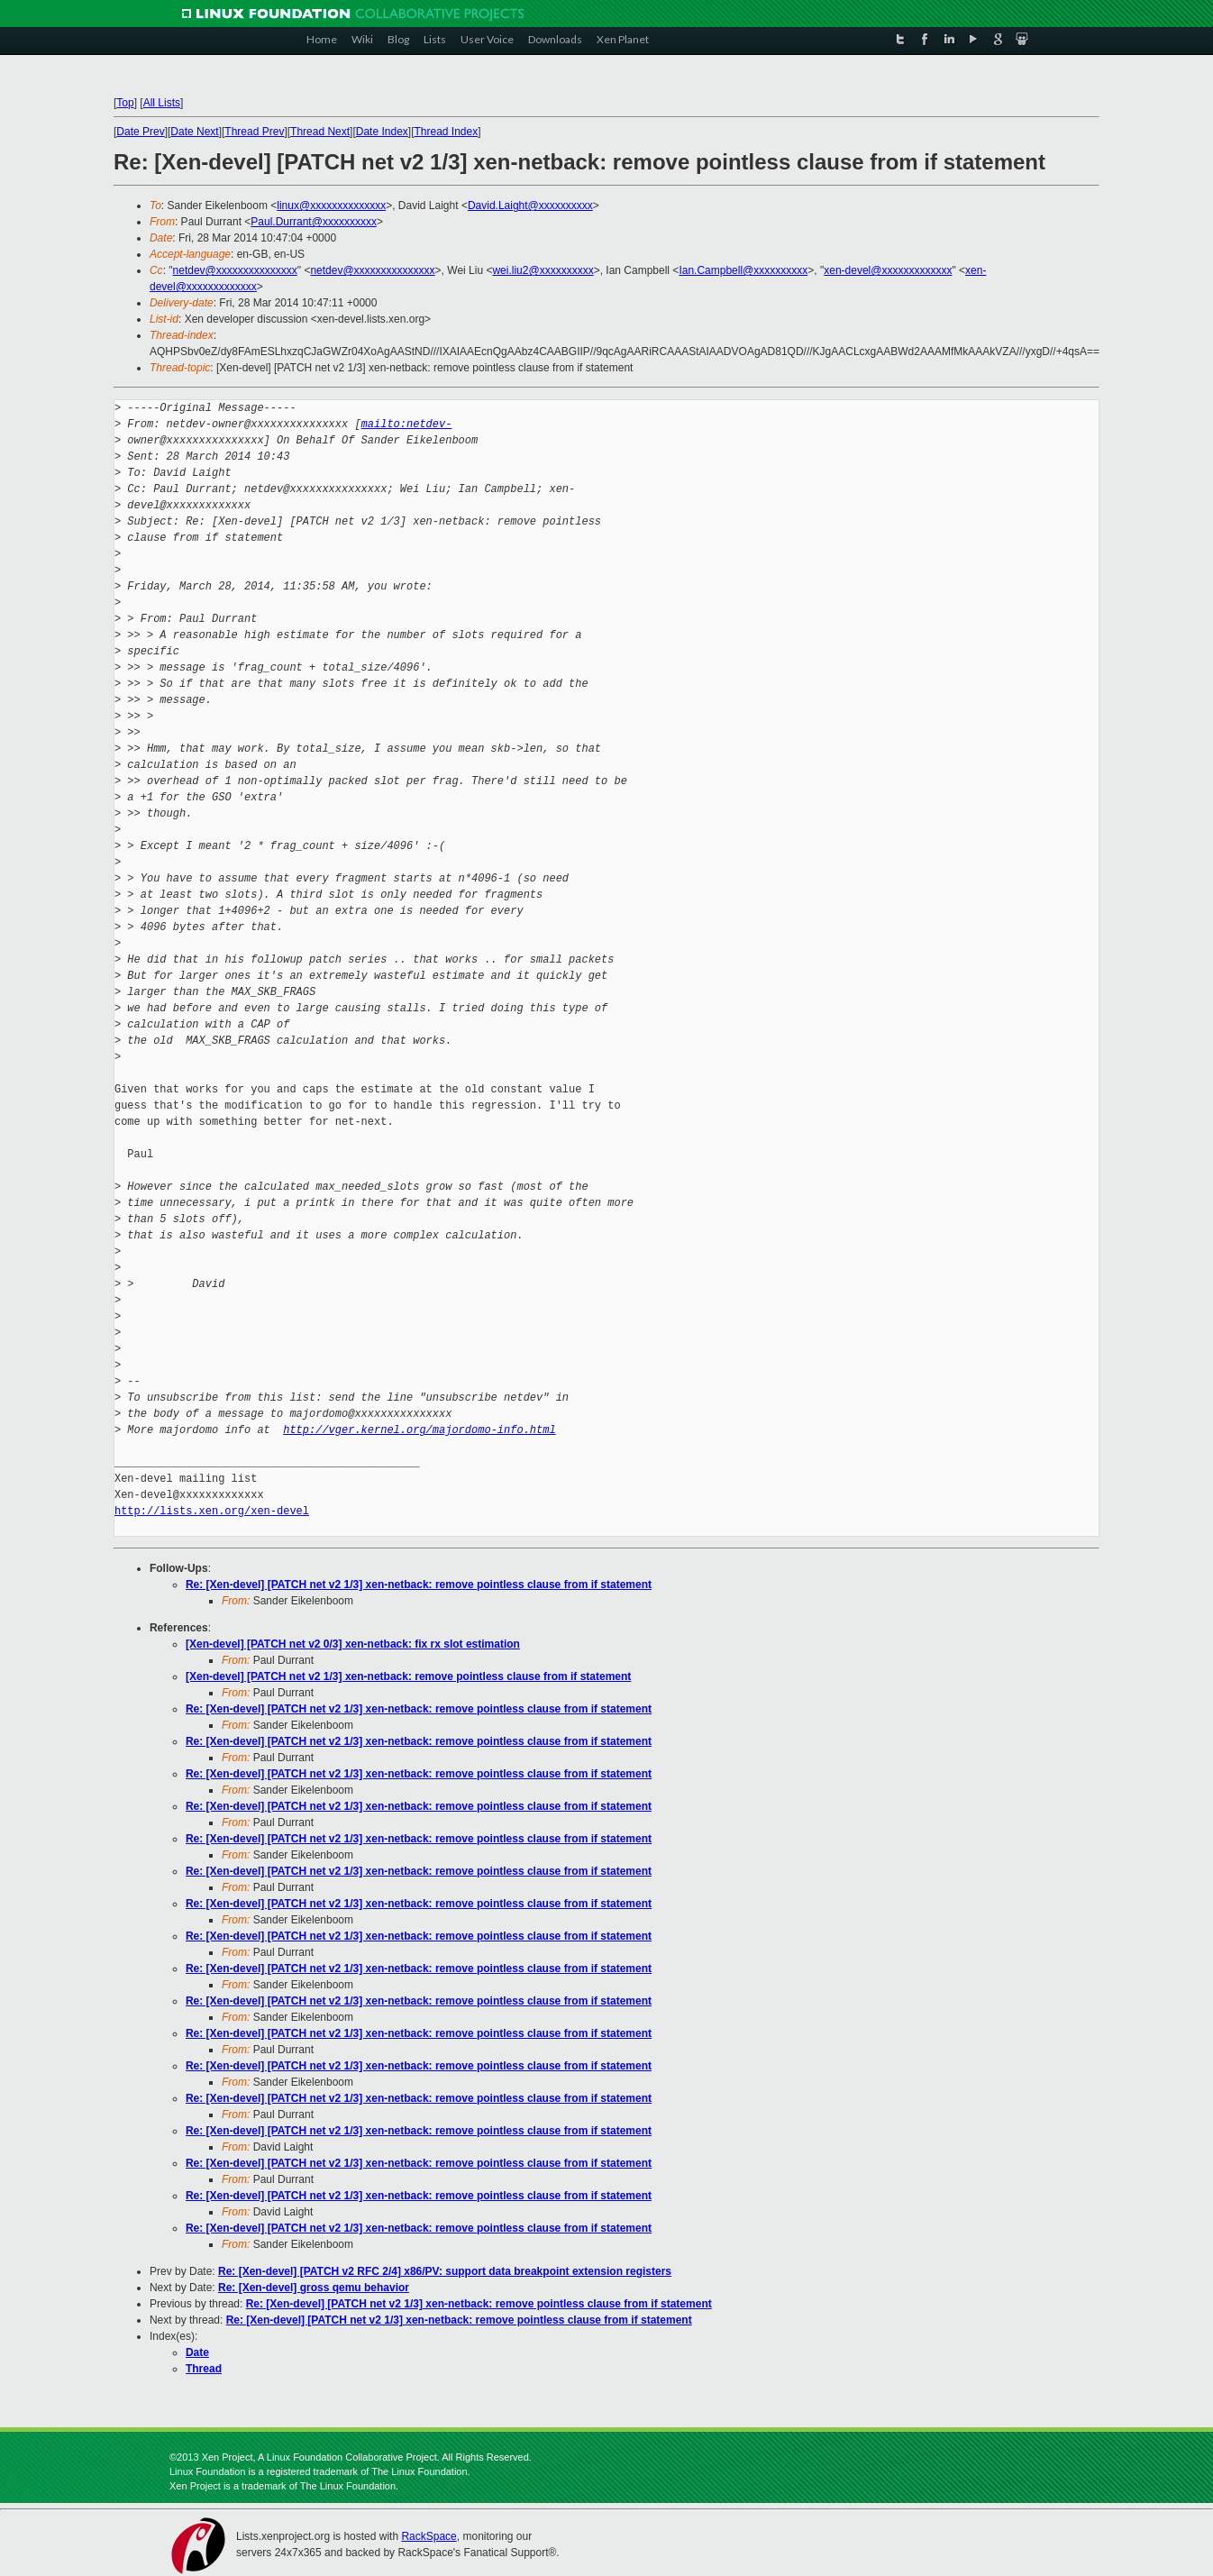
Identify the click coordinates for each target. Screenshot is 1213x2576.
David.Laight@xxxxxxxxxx (530, 205)
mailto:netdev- (406, 424)
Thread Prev (254, 131)
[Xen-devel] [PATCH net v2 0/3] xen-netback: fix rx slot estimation (353, 1644)
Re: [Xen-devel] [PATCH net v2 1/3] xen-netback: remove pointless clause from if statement (419, 1584)
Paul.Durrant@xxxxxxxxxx (314, 221)
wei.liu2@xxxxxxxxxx (542, 270)
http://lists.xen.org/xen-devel (211, 1511)
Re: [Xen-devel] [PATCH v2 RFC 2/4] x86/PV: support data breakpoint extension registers (444, 2271)
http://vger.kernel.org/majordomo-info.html (419, 1430)
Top (124, 102)
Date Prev (140, 131)
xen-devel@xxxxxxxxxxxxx (888, 270)
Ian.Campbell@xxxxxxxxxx (743, 270)
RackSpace (428, 2536)
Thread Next (320, 131)
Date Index (382, 131)
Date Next (194, 131)
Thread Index (446, 131)
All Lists (161, 102)
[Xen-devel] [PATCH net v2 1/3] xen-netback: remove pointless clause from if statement (408, 1676)
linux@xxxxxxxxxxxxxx (331, 205)
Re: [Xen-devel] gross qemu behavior (313, 2287)
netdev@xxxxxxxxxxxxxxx (235, 270)
